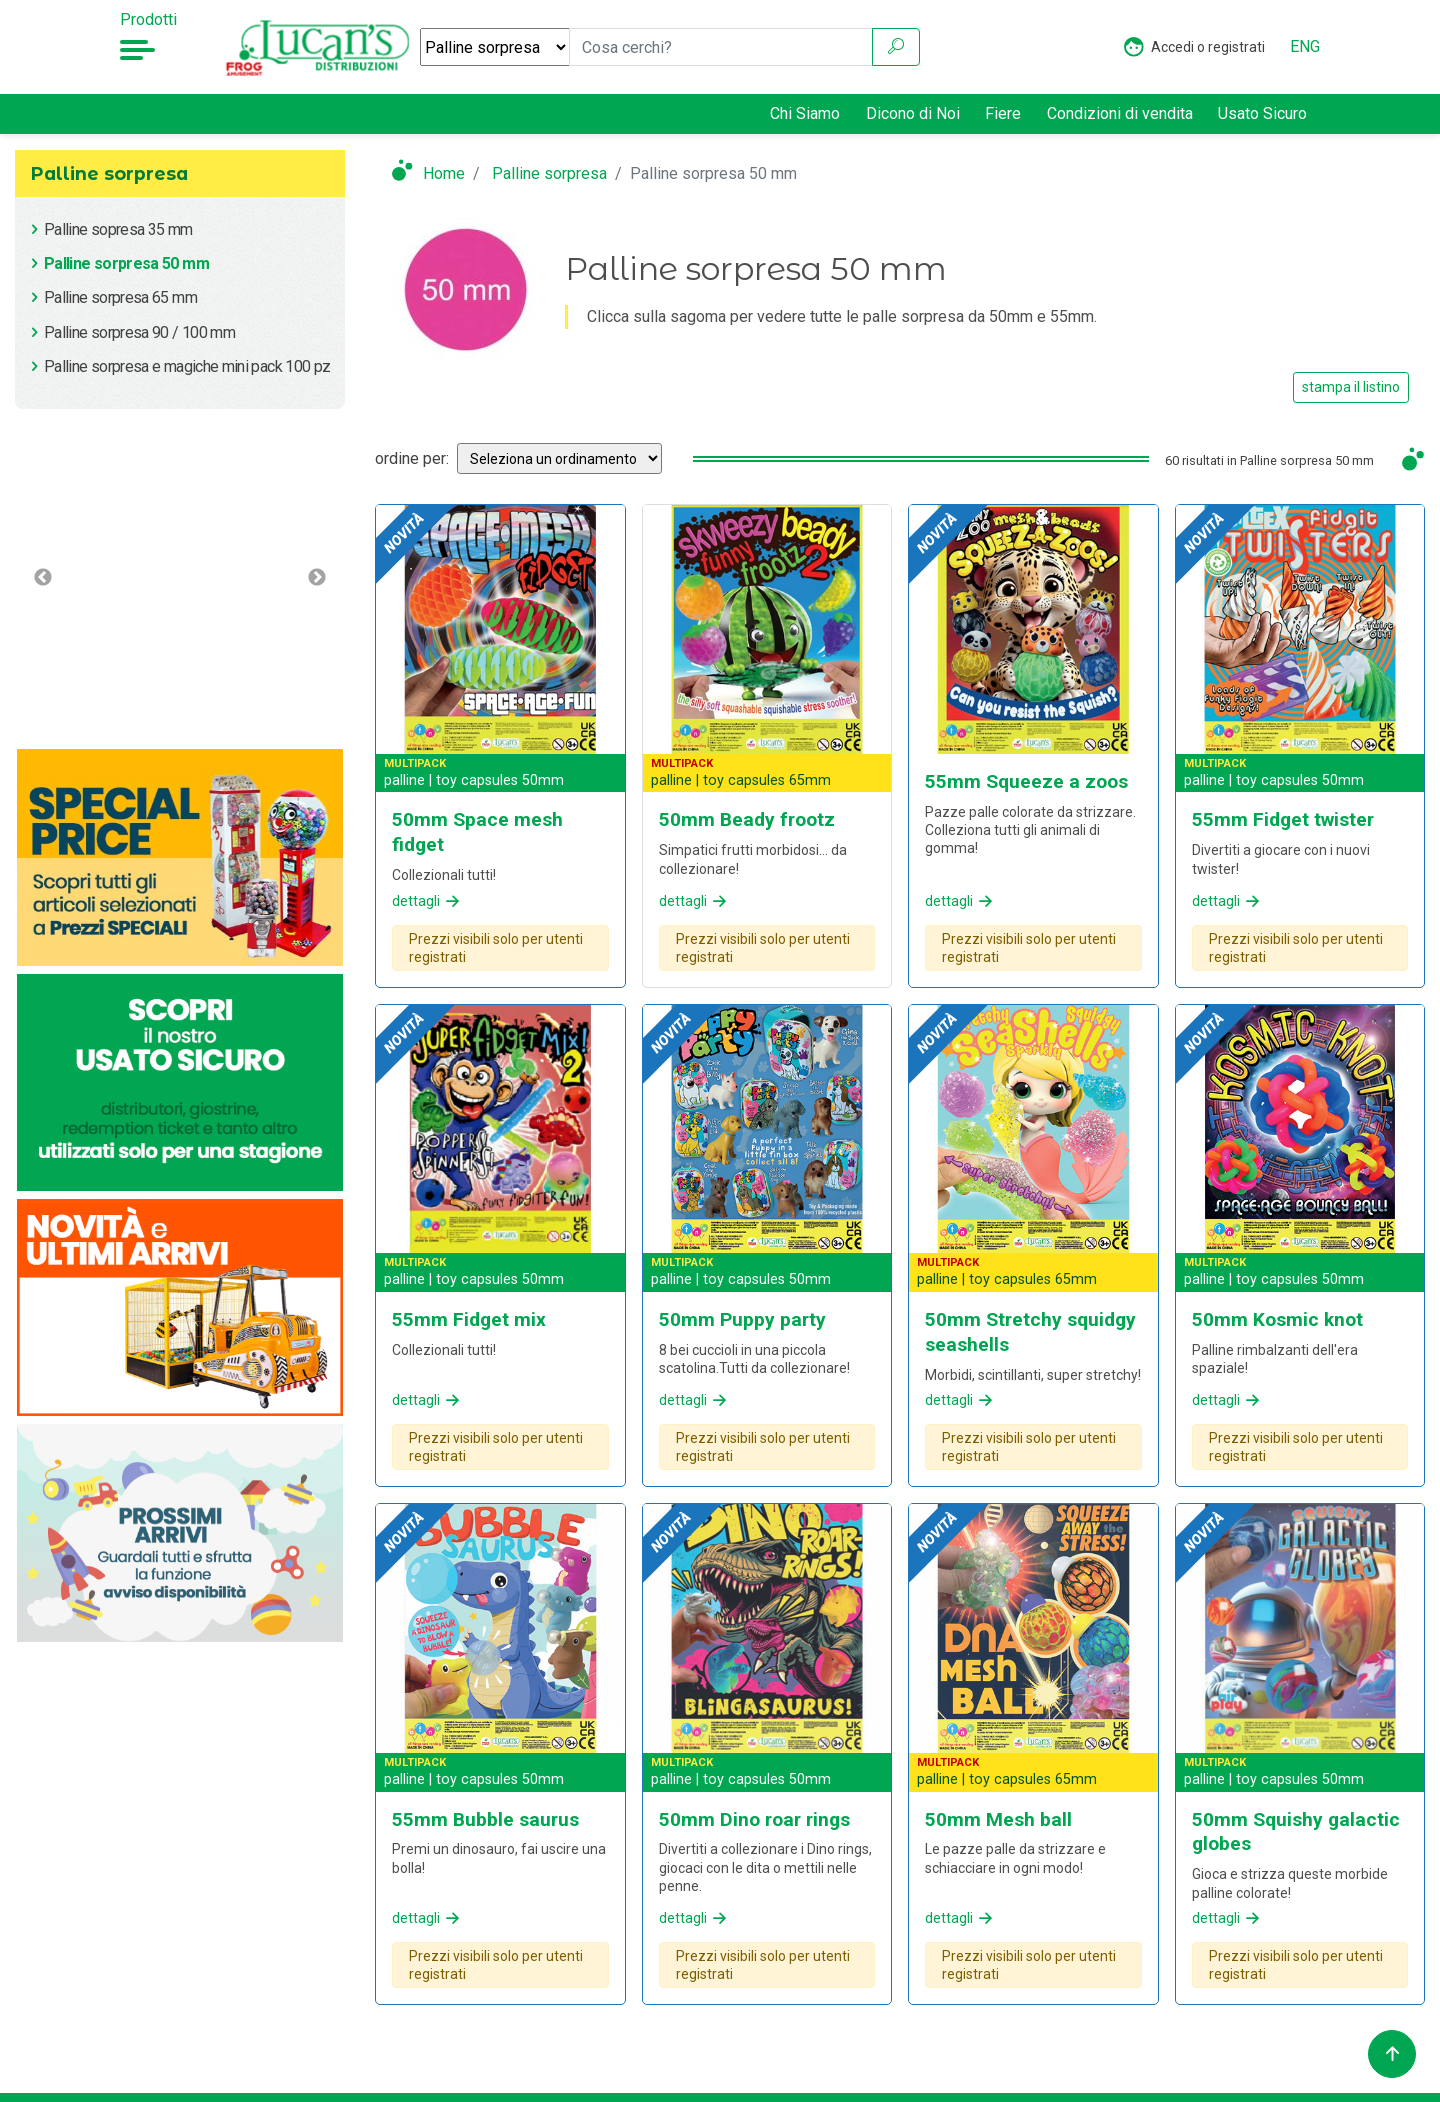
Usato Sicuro (1262, 112)
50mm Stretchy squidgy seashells (1030, 1332)
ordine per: (412, 458)
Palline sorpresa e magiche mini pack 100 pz (187, 366)
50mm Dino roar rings (754, 1819)
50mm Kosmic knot (1277, 1319)
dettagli (427, 901)
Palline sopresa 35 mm (118, 229)
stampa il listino (1351, 387)
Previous (43, 578)
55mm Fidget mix (469, 1319)
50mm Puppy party (742, 1319)
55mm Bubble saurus (485, 1819)
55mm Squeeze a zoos (1026, 781)
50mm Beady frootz (747, 819)
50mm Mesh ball (998, 1819)
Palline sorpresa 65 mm (120, 297)
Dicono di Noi (913, 113)
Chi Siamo (805, 113)
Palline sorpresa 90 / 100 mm (139, 332)
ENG (1305, 46)
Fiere (1003, 113)
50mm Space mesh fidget (477, 832)
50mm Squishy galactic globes (1296, 1832)
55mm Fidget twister (1283, 819)
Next (317, 578)
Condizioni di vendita (1120, 113)
